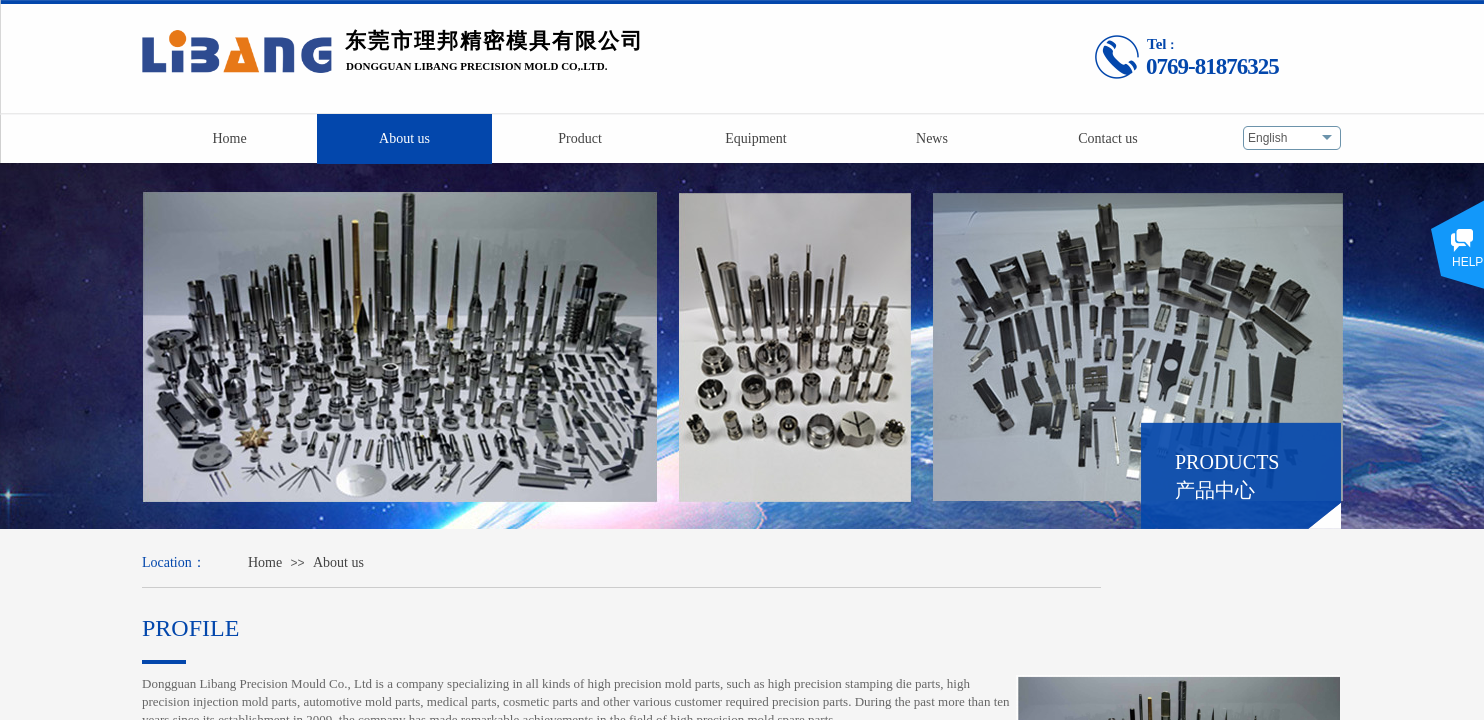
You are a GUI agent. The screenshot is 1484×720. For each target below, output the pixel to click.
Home (265, 562)
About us (338, 562)
